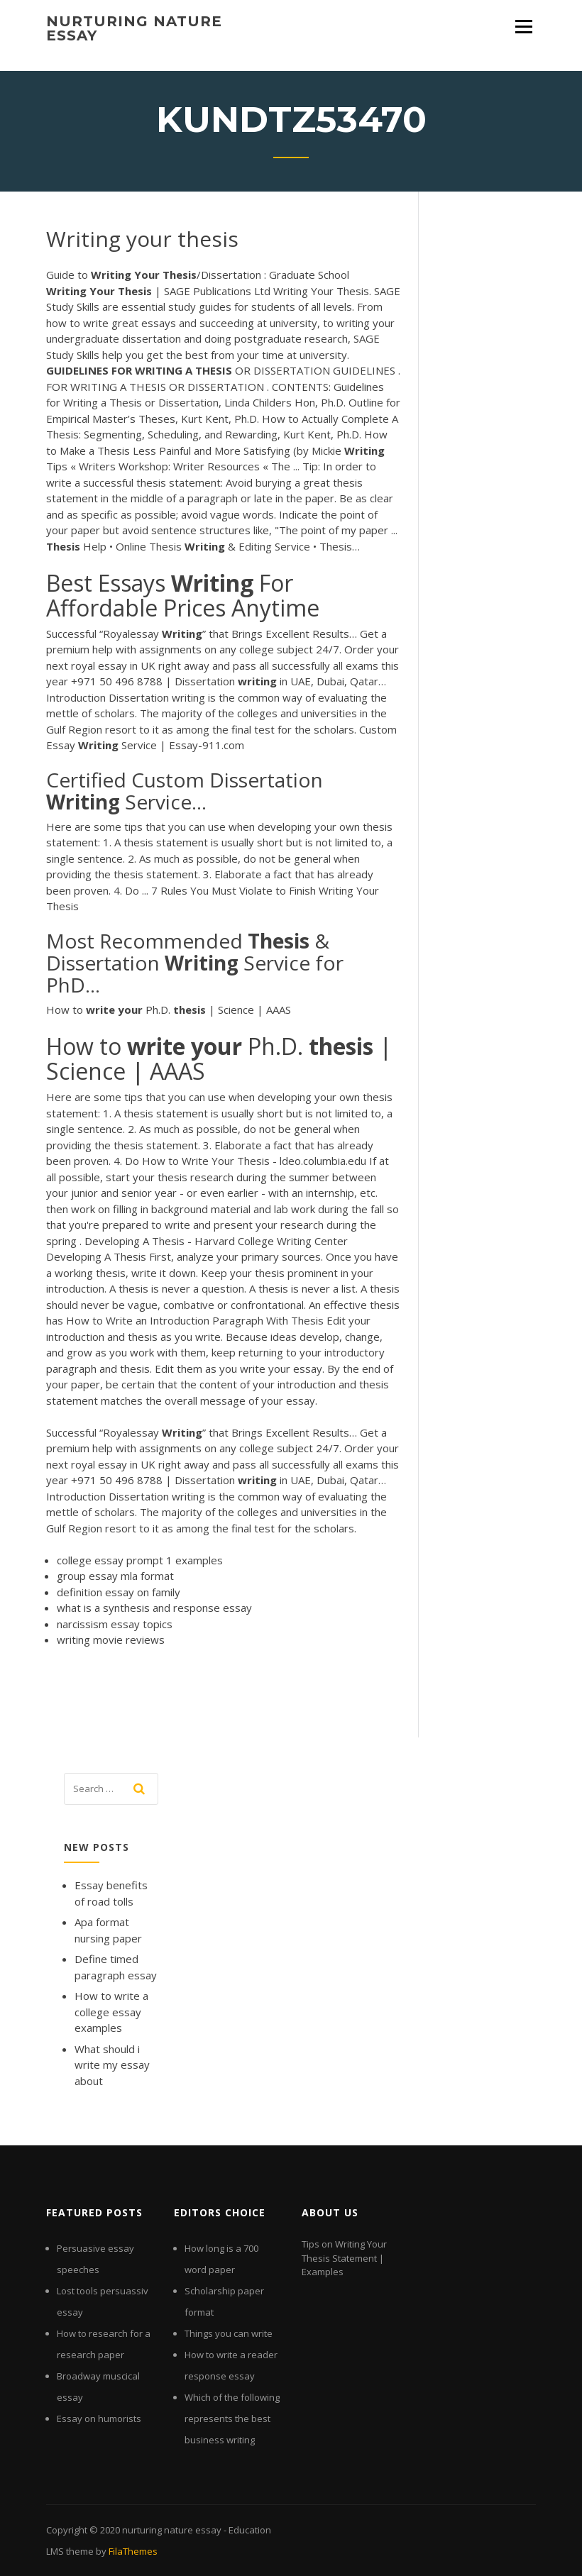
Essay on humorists (99, 2418)
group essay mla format (115, 1576)
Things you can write (229, 2333)
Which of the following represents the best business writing (232, 2418)
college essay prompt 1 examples (140, 1560)
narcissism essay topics (114, 1624)
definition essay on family (118, 1592)
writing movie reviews (111, 1639)
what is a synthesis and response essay (154, 1608)
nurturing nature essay (134, 28)
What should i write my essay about (112, 2065)
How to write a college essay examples (111, 2012)
